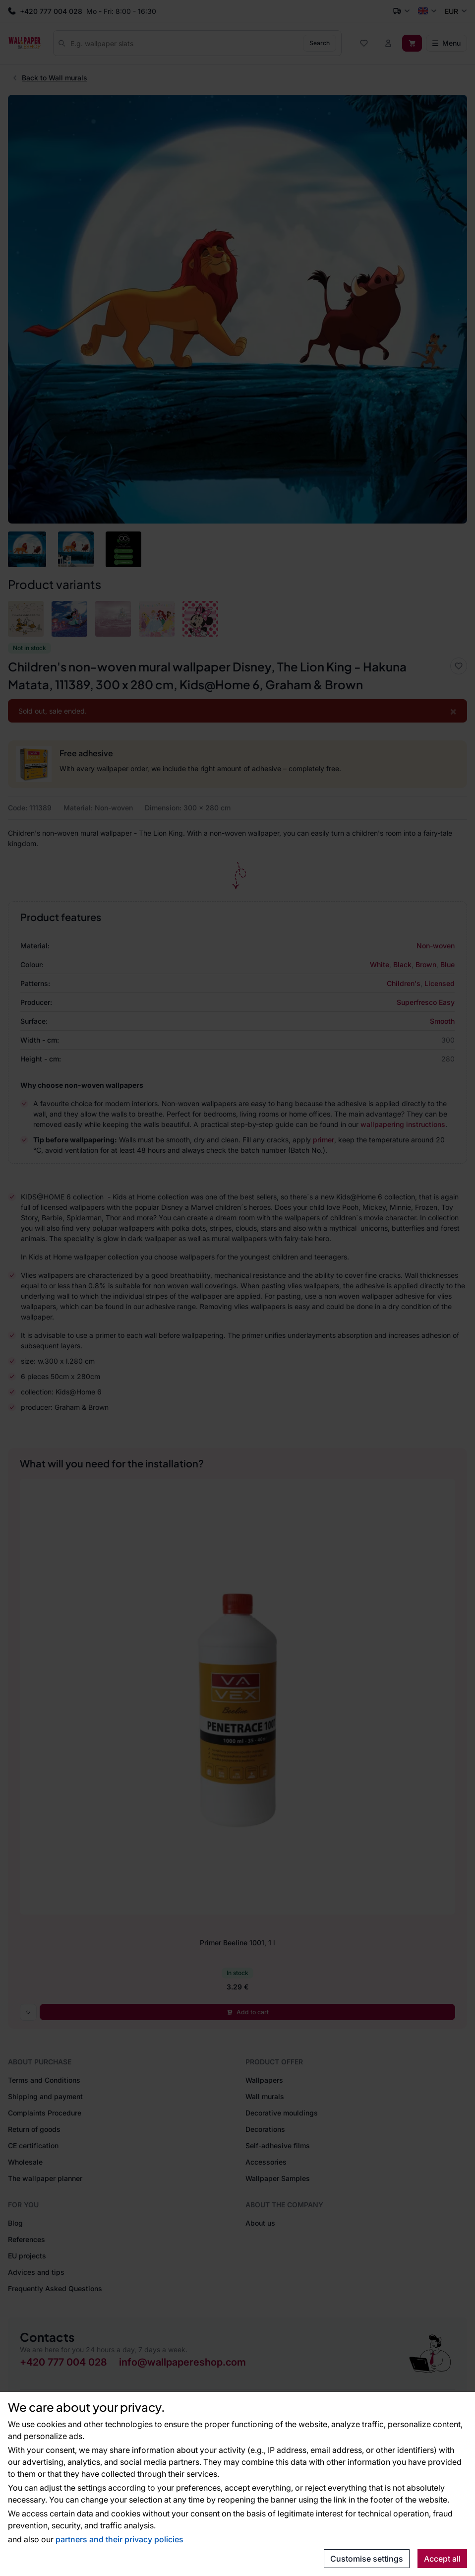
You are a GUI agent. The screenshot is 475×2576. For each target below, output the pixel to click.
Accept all (442, 2559)
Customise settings (366, 2559)
